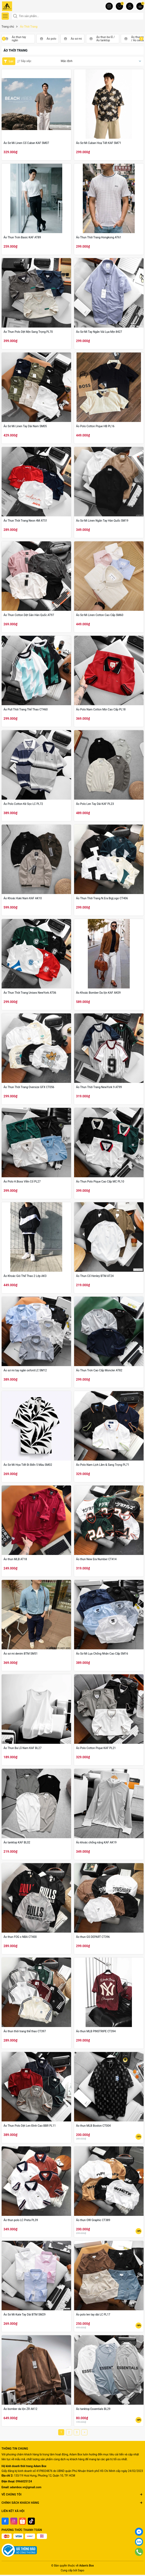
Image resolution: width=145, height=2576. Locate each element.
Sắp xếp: (24, 61)
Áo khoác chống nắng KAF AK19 (96, 1842)
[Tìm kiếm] (16, 16)
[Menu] (5, 16)
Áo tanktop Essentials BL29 (93, 2409)
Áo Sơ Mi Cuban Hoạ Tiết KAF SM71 (98, 143)
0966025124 (24, 2481)
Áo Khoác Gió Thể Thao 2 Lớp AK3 (25, 1276)
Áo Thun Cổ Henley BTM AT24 (95, 1276)
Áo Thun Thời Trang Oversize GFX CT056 (29, 1087)
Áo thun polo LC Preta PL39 (21, 2220)
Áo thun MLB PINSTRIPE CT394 (96, 2031)
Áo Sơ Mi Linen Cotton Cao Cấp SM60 (99, 615)
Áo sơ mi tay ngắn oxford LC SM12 (25, 1370)
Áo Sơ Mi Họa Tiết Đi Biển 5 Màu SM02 (28, 1464)
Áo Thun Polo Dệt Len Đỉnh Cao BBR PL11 (30, 2125)
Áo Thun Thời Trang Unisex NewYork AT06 (30, 992)
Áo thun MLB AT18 (15, 1559)
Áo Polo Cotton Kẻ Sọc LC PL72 (23, 803)
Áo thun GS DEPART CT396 (93, 1936)
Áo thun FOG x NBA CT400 (20, 1936)
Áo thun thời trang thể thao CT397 (25, 2031)
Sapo (81, 2570)
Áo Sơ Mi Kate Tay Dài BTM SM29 (25, 2314)
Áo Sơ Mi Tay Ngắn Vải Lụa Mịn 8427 (99, 331)
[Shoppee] (22, 2521)
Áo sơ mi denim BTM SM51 (21, 1653)
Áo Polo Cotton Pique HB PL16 (95, 426)
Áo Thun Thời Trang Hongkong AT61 (98, 237)
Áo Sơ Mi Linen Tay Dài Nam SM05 (25, 426)
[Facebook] (5, 2521)
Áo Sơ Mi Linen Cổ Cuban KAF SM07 (26, 143)
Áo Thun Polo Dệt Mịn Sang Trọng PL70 (28, 331)
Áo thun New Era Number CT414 (96, 1559)
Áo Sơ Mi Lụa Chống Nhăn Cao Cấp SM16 (102, 1653)
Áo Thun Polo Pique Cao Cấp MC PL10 (100, 1181)
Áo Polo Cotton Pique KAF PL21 (96, 1748)
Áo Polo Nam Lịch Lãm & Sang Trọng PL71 (102, 1464)
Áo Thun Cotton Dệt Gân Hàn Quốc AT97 (29, 615)
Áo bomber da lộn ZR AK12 (20, 2409)
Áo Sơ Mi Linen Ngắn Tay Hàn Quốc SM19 (102, 520)
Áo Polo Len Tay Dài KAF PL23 (95, 803)
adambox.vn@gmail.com (25, 2487)
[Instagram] (13, 2521)
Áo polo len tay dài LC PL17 (93, 2314)
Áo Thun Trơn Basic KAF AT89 (22, 237)
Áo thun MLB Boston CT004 (93, 2125)
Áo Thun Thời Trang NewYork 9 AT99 (99, 1087)
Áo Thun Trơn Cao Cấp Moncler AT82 (99, 1370)
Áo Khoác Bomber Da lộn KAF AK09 (98, 992)
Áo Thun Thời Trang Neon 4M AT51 (25, 520)
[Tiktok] (31, 2521)
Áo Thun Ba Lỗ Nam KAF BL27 (23, 1748)
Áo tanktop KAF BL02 (17, 1842)
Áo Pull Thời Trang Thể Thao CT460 (26, 709)
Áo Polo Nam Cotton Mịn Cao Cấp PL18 (101, 709)
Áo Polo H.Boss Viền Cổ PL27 (22, 1181)
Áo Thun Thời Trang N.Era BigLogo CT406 (102, 898)
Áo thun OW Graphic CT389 (93, 2220)
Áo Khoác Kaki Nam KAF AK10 (23, 898)
